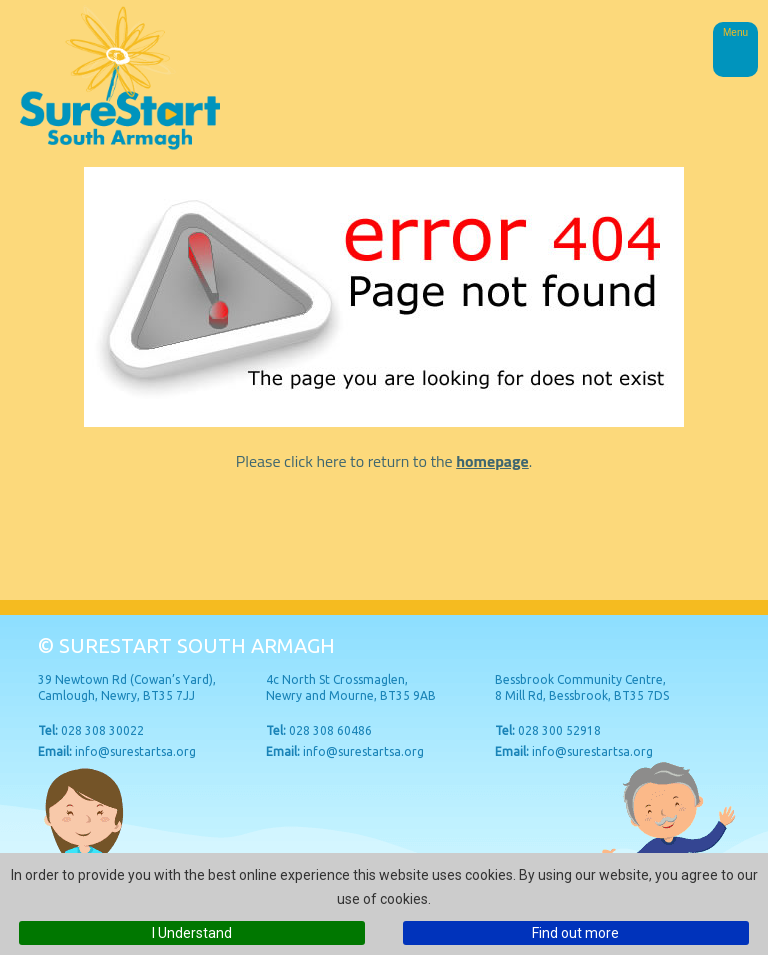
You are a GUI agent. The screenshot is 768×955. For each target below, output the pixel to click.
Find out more (575, 933)
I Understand (192, 933)
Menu (735, 32)
